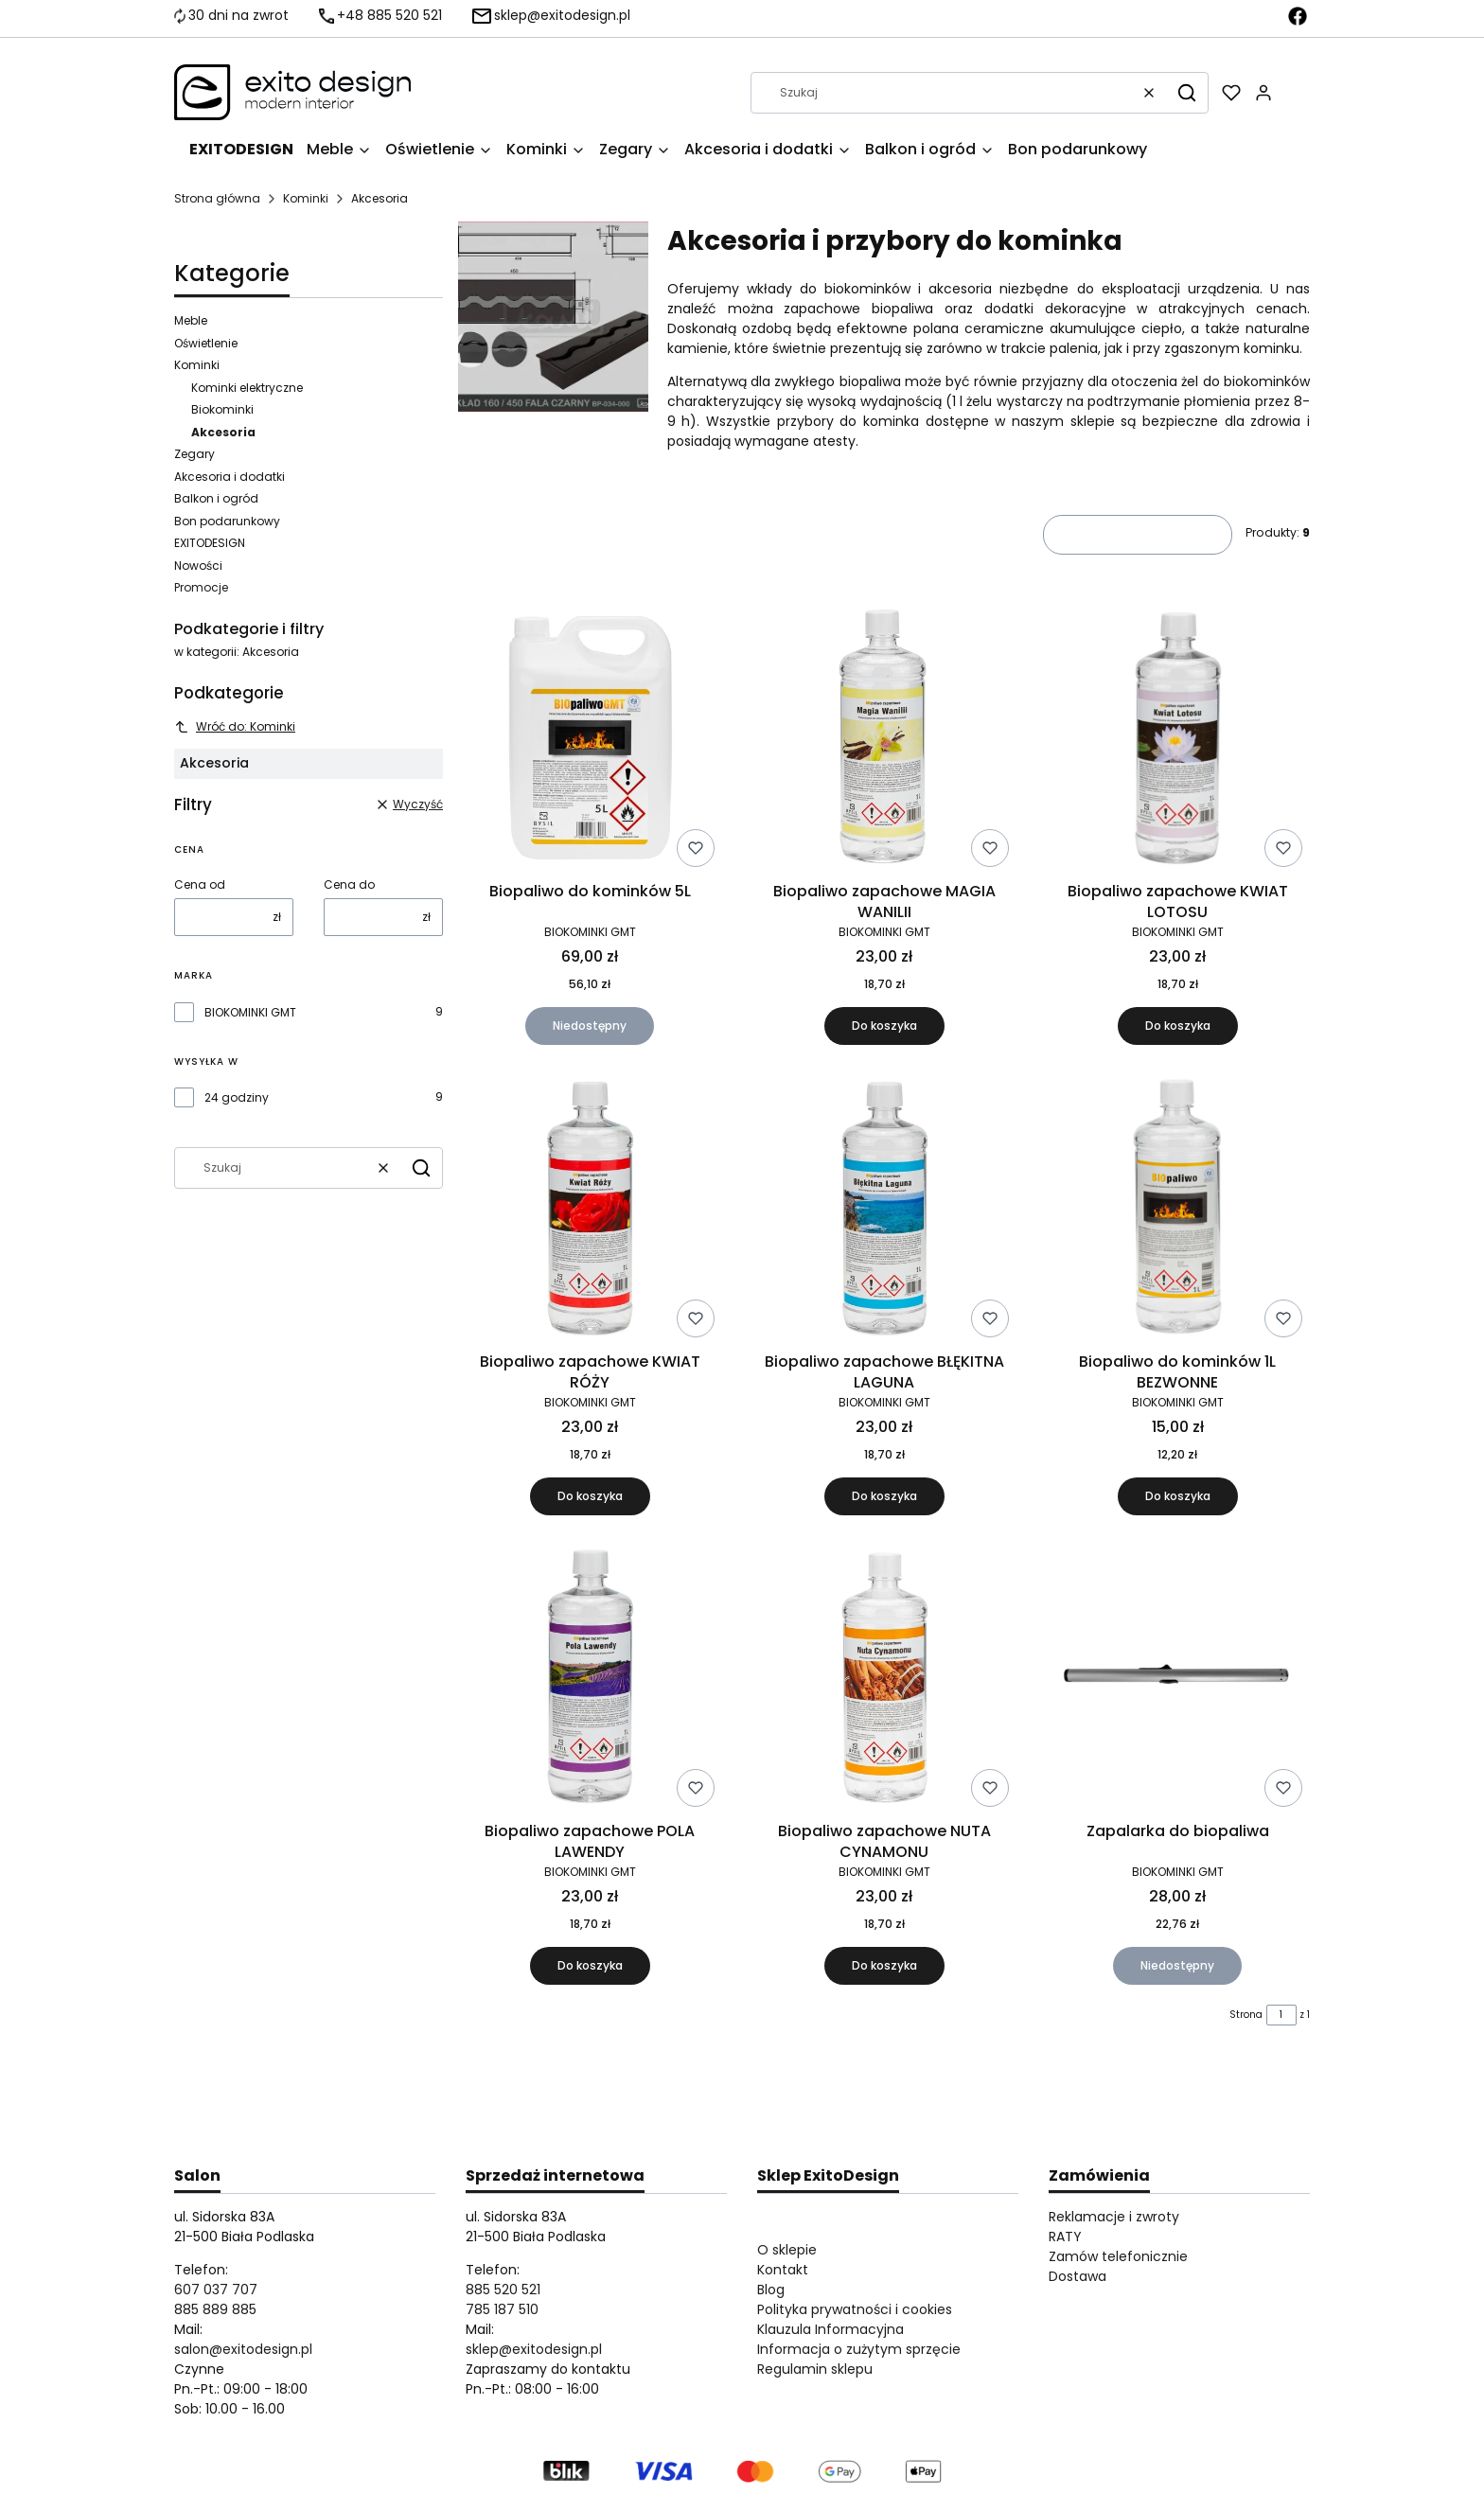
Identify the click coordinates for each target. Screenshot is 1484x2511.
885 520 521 (503, 2289)
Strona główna (217, 198)
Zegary (194, 454)
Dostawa (1077, 2276)
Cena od (199, 884)
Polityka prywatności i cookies (854, 2309)
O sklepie (787, 2249)
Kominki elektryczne (247, 388)
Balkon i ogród (216, 498)
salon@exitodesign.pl (243, 2349)
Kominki (305, 198)
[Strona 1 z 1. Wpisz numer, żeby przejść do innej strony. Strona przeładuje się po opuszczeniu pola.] (1281, 2015)
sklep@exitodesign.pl (534, 2349)
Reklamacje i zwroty (1114, 2216)
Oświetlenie (206, 343)
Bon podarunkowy (227, 521)
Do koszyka (883, 1025)
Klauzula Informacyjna (830, 2329)
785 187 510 (502, 2309)
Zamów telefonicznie (1118, 2256)
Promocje (201, 587)
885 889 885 (215, 2309)
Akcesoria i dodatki (229, 477)
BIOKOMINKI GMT (250, 1012)
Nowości (198, 565)
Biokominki (222, 409)
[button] (1187, 93)
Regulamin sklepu (815, 2369)
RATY (1065, 2236)
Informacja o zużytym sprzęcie (859, 2349)
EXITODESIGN (209, 543)
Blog (771, 2289)
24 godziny (236, 1097)
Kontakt (782, 2269)
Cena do (349, 884)
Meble (190, 320)
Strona (1246, 2014)
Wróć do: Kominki (234, 726)
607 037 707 (215, 2289)
